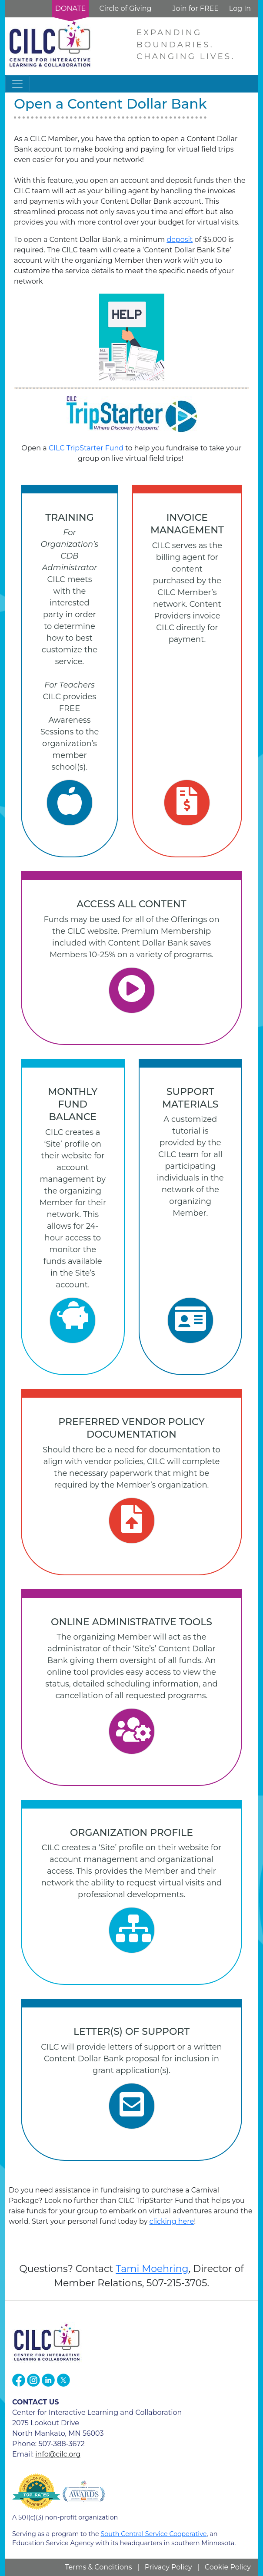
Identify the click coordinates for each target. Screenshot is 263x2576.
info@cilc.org (57, 2454)
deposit (179, 239)
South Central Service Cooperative (153, 2534)
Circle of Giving (125, 8)
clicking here (172, 2221)
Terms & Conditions (98, 2567)
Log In (240, 8)
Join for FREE (195, 8)
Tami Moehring (152, 2269)
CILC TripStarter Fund (86, 448)
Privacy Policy (168, 2567)
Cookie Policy (228, 2567)
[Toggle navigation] (17, 84)
